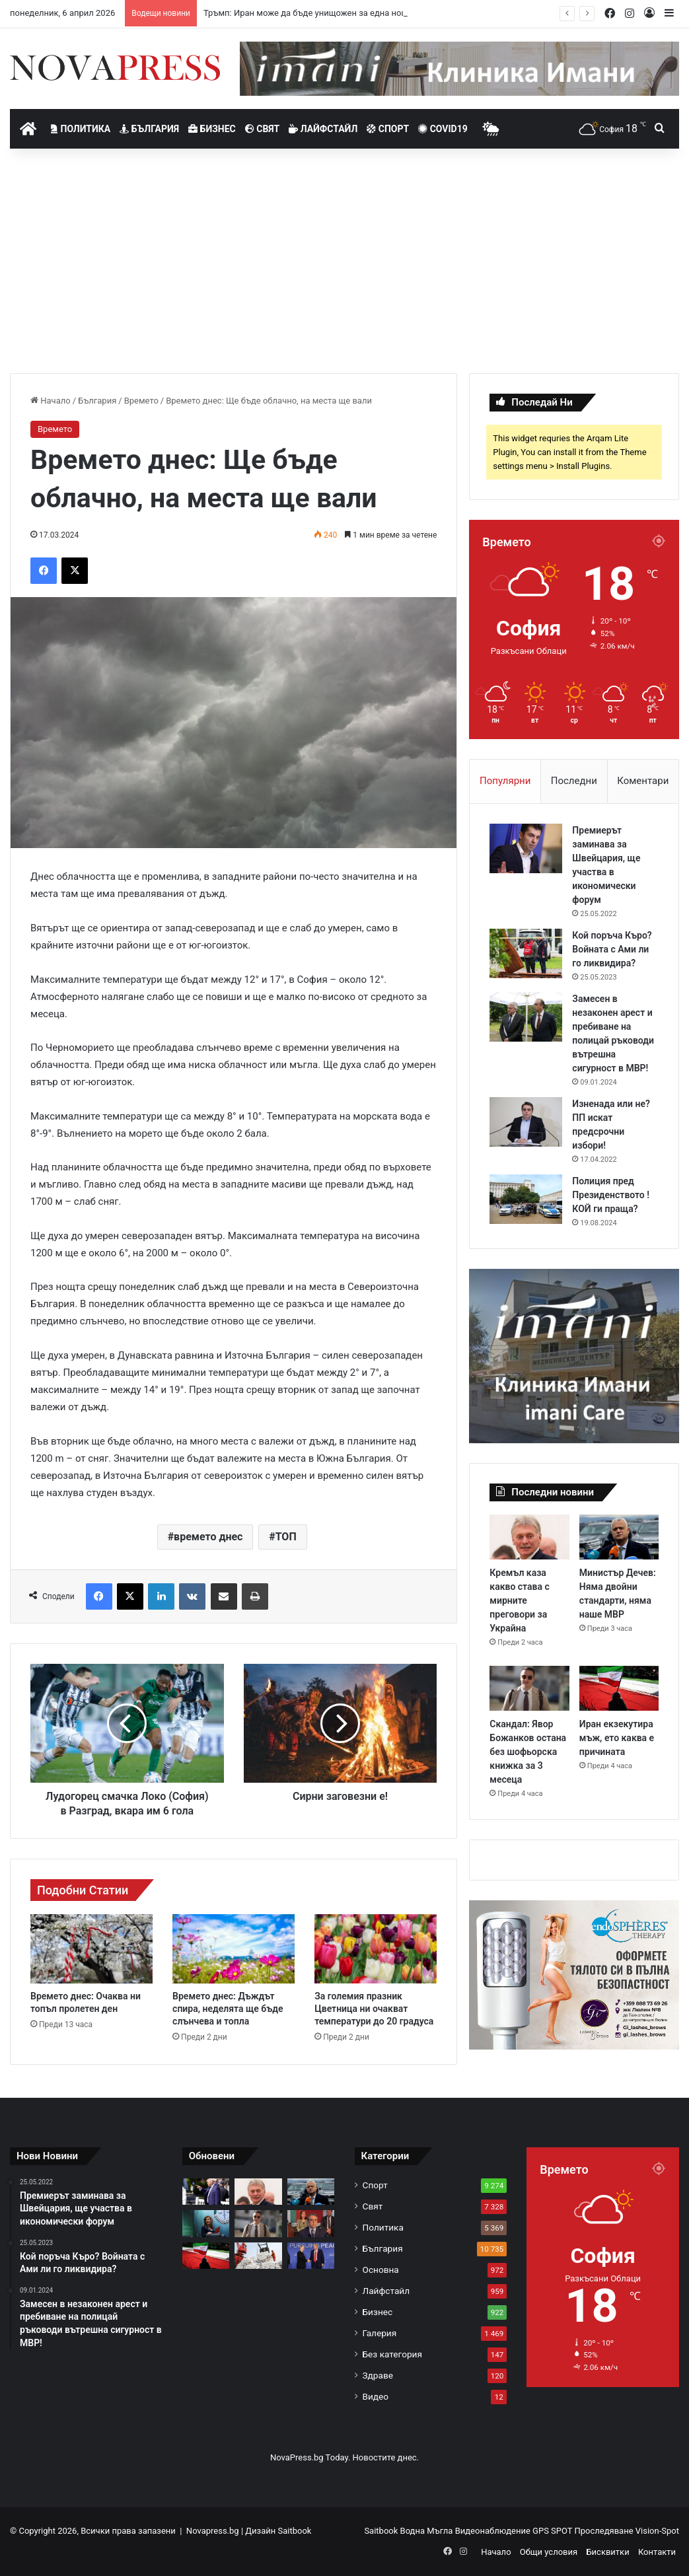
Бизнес (212, 129)
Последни (574, 781)
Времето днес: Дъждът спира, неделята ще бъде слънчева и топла (227, 2008)
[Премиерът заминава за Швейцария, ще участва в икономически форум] (526, 848)
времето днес (208, 1536)
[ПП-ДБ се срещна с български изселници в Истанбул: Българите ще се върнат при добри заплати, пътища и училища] (311, 2223)
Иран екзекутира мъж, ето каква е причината (616, 1738)
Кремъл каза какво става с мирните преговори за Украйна (519, 1600)
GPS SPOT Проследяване (583, 2531)
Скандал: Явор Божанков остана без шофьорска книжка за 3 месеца (528, 1752)
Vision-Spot (657, 2531)
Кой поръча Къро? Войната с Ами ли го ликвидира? (611, 949)
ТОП (286, 1536)
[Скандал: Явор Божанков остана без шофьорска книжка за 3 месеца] (529, 1688)
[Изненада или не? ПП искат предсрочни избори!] (526, 1122)
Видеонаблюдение (493, 2531)
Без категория (392, 2354)
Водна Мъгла (427, 2531)
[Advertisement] (344, 260)
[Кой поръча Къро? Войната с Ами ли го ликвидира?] (526, 953)
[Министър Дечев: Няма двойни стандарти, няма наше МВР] (619, 1537)
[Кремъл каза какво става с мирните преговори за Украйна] (529, 1537)
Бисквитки (607, 2552)
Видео (376, 2396)
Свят (262, 129)
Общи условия (548, 2552)
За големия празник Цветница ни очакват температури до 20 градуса (373, 2008)
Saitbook (294, 2531)
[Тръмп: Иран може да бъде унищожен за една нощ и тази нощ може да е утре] (206, 2191)
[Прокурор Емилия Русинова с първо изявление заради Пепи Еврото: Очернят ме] (206, 2223)
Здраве (378, 2375)
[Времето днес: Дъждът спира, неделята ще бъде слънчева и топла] (233, 1948)
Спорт (388, 129)
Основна (381, 2269)
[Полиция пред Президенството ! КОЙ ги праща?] (526, 1199)
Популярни (505, 781)
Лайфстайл (323, 129)
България (149, 129)
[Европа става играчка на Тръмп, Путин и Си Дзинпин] (311, 2255)
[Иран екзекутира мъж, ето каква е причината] (619, 1688)
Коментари (643, 781)
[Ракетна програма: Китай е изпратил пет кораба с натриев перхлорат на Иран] (258, 2255)
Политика (80, 129)
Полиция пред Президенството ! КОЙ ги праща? (610, 1195)
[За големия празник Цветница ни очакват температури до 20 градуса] (375, 1948)
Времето (141, 401)
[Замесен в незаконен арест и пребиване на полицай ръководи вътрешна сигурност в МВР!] (526, 1017)
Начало (50, 401)
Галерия (380, 2333)
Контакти (657, 2552)
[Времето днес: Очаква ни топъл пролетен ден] (91, 1948)
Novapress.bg (212, 2531)
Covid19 (443, 129)
